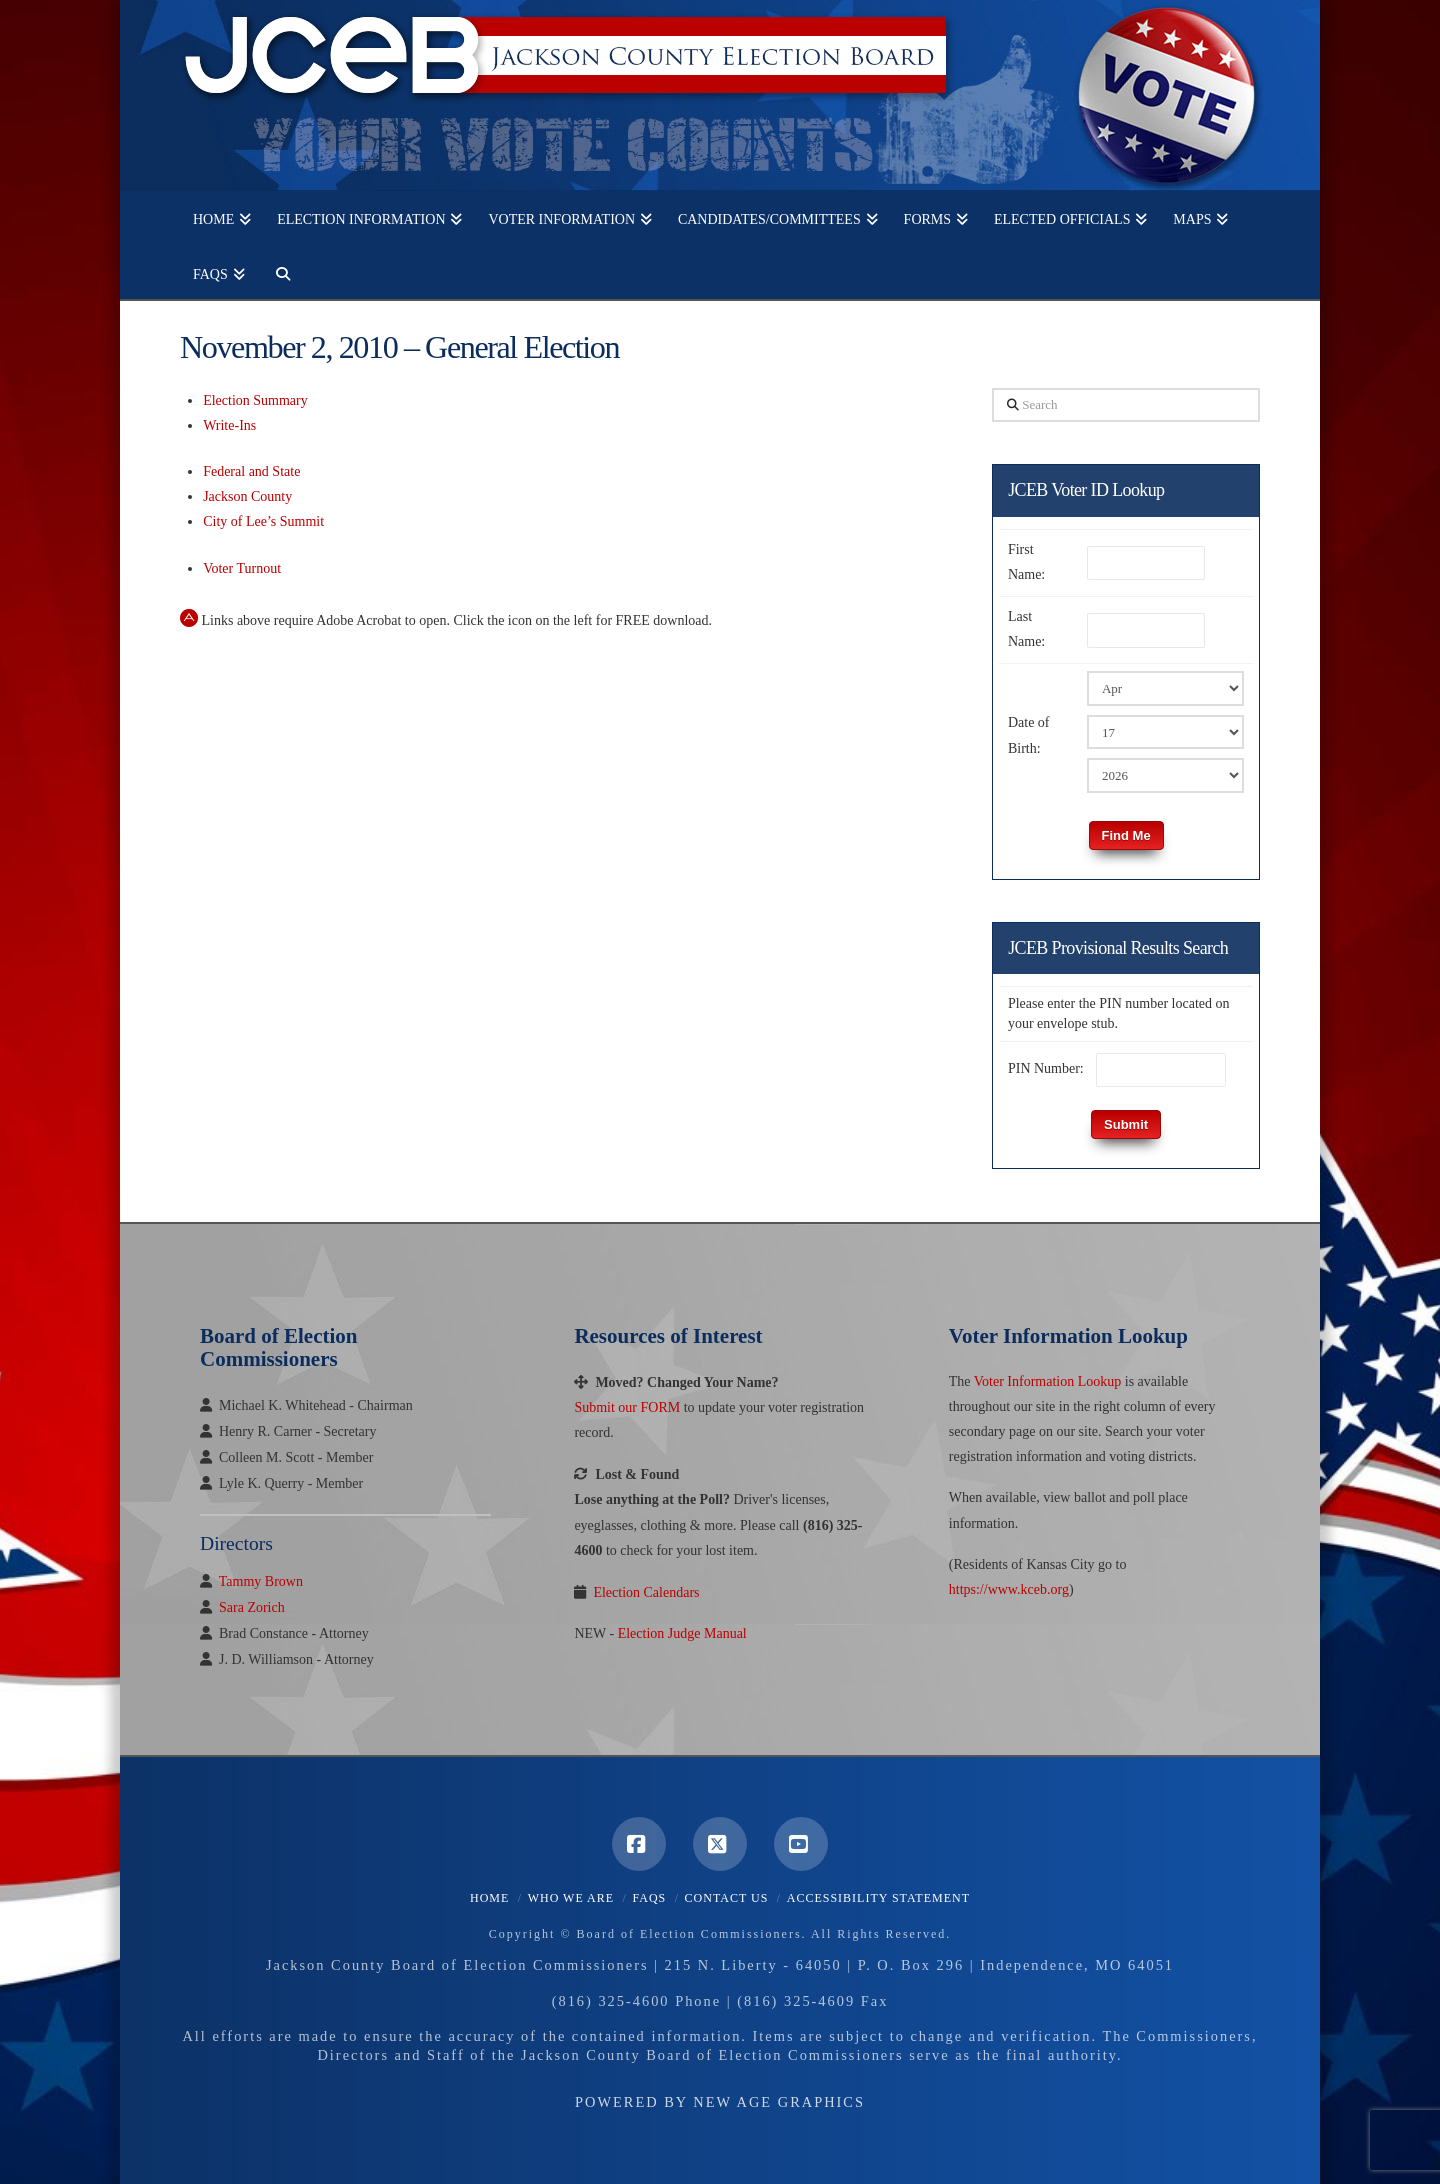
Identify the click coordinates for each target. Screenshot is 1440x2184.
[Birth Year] (1165, 775)
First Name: (1026, 562)
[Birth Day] (1165, 732)
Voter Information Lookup (1048, 1381)
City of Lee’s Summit (263, 521)
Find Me (1126, 835)
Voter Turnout (242, 568)
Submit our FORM (627, 1407)
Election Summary (255, 400)
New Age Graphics (779, 2102)
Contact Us (727, 1898)
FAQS (649, 1898)
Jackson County (247, 496)
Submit (1126, 1124)
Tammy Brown (261, 1581)
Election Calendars (646, 1592)
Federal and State (251, 471)
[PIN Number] (1161, 1070)
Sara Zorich (252, 1607)
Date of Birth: (1029, 735)
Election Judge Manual (682, 1633)
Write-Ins (229, 425)
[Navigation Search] (276, 271)
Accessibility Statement (878, 1898)
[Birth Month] (1165, 688)
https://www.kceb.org (1009, 1589)
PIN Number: (1046, 1068)
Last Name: (1026, 629)
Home (489, 1898)
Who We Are (571, 1898)
